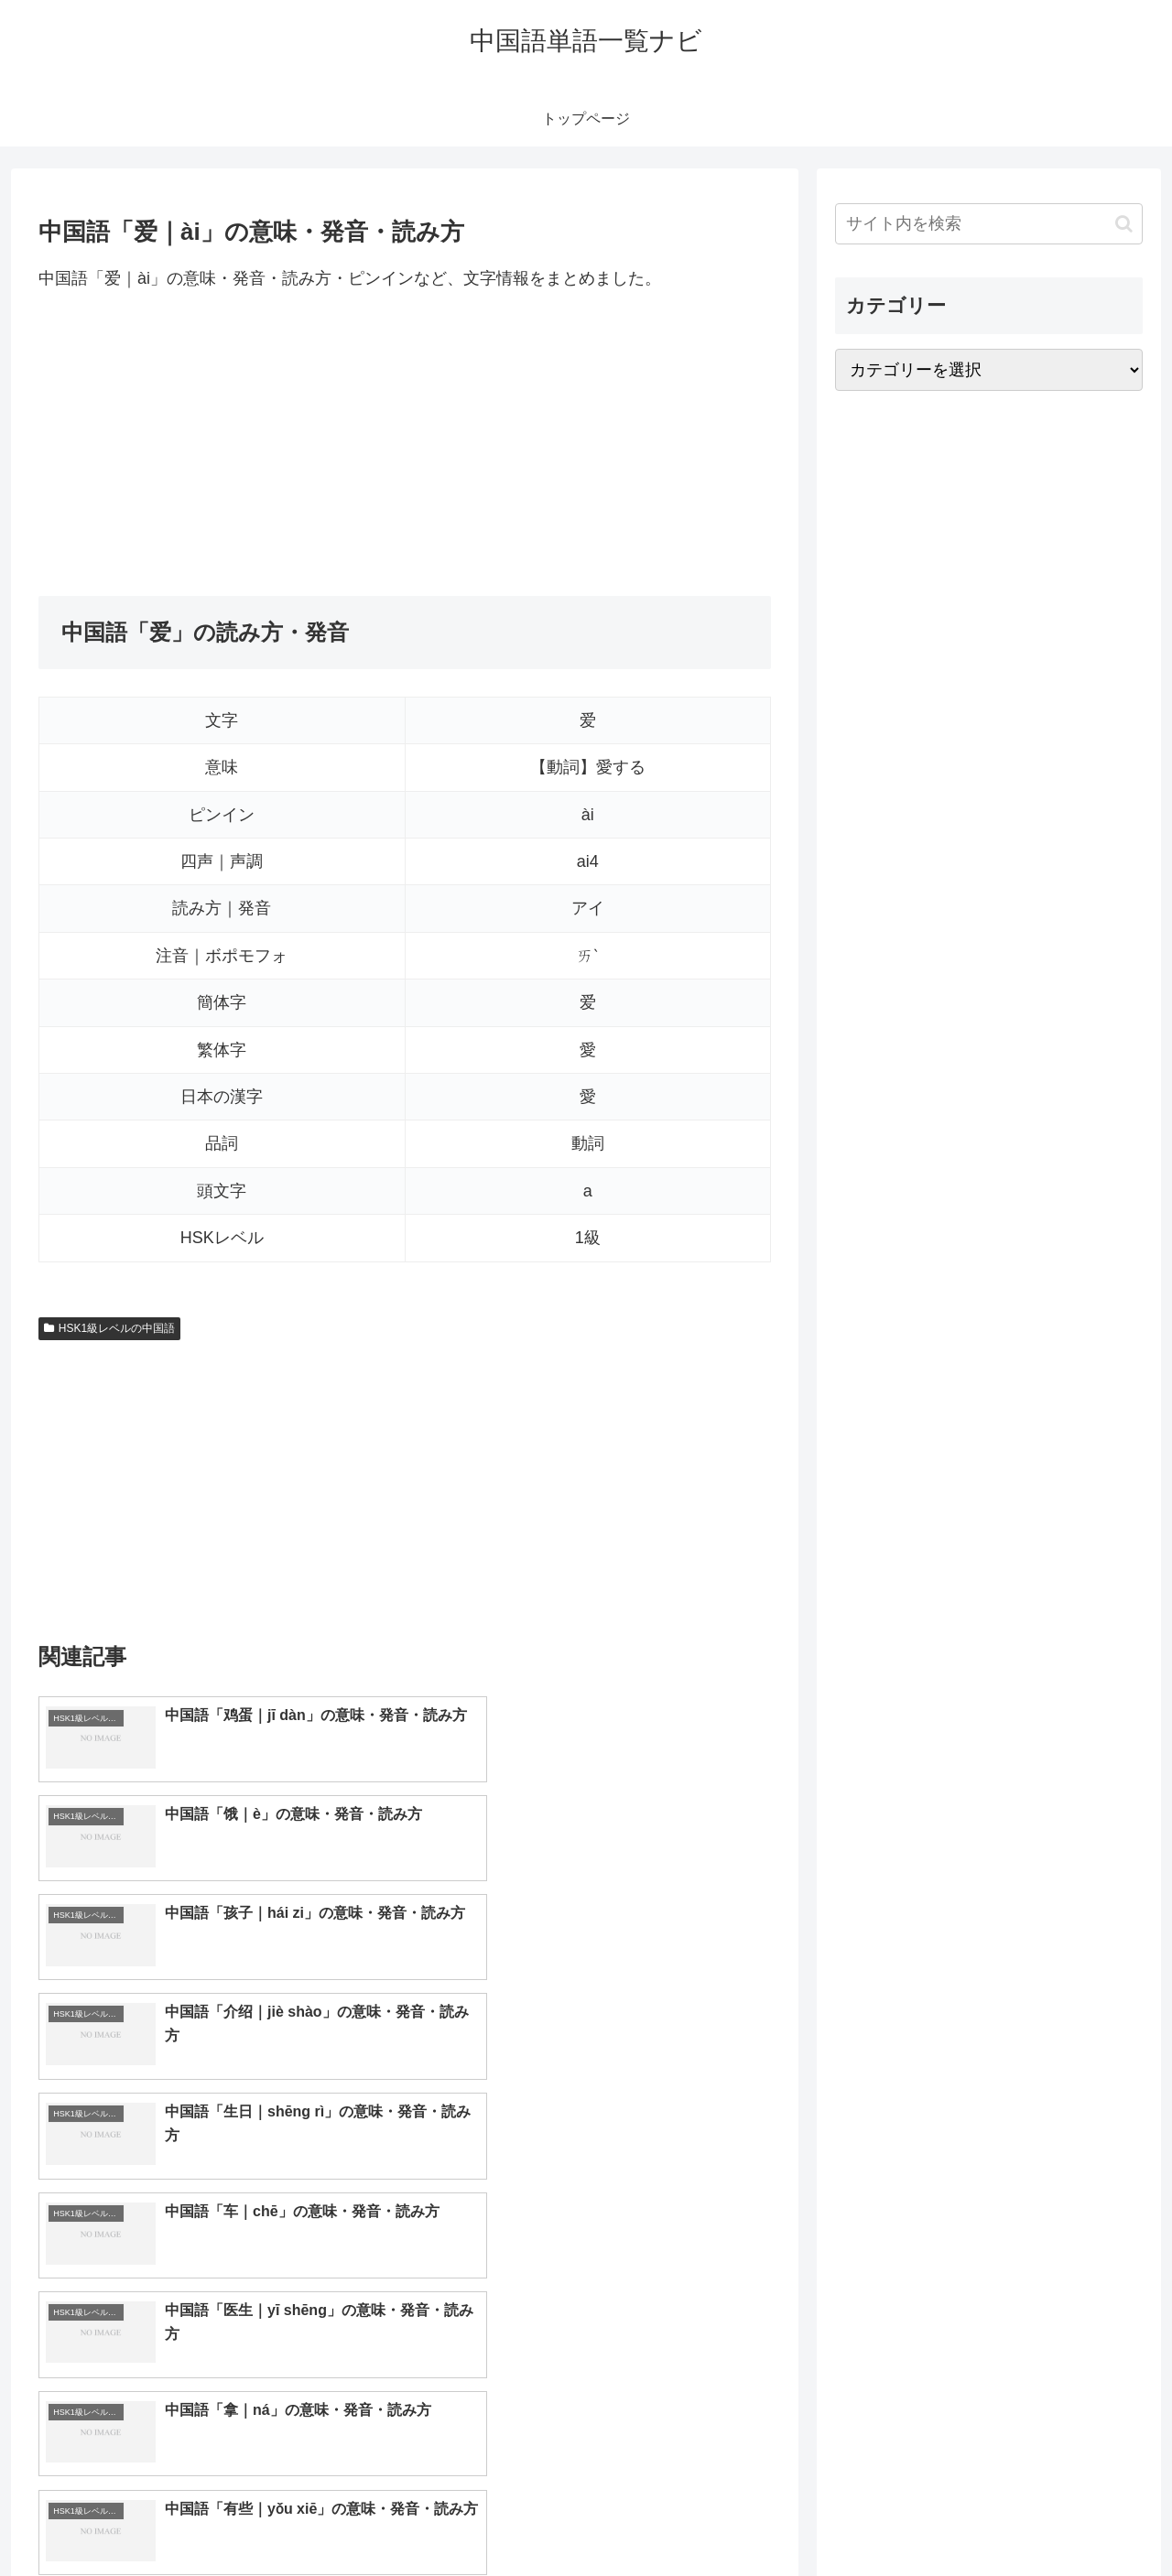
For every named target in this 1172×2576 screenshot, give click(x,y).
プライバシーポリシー (1079, 2519)
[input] (989, 223)
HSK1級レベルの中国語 (109, 1328)
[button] (1124, 223)
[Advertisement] (404, 444)
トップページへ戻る (938, 2519)
